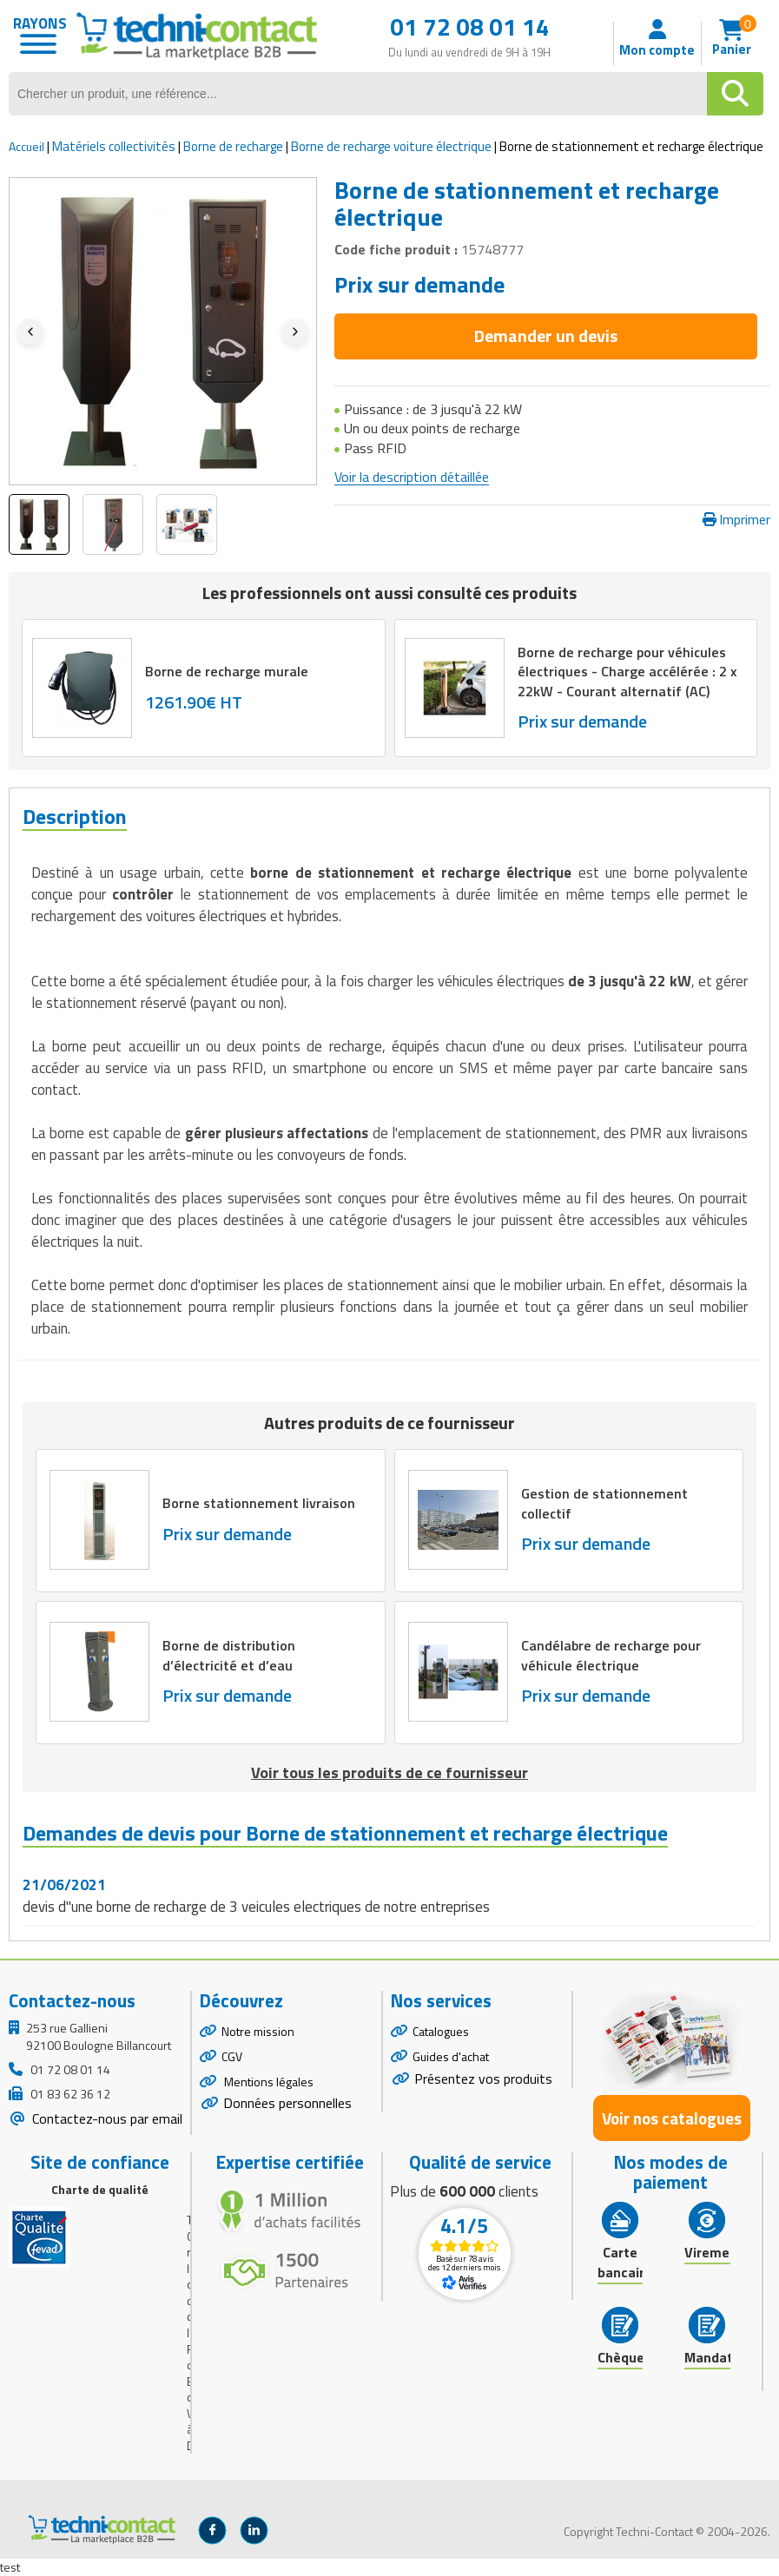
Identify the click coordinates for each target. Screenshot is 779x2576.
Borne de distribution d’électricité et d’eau (230, 1655)
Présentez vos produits (483, 2078)
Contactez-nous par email (105, 2118)
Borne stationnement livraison (261, 1503)
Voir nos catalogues (672, 2118)
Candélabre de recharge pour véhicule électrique (612, 1655)
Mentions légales (267, 2081)
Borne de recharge (233, 146)
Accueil (26, 146)
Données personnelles (287, 2103)
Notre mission (257, 2031)
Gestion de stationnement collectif (606, 1503)
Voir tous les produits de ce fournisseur (389, 1772)
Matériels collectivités (113, 146)
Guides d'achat (451, 2056)
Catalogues (441, 2031)
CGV (231, 2056)
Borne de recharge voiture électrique (391, 146)
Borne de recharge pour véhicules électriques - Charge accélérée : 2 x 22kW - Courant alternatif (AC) (630, 671)
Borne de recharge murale (227, 671)
